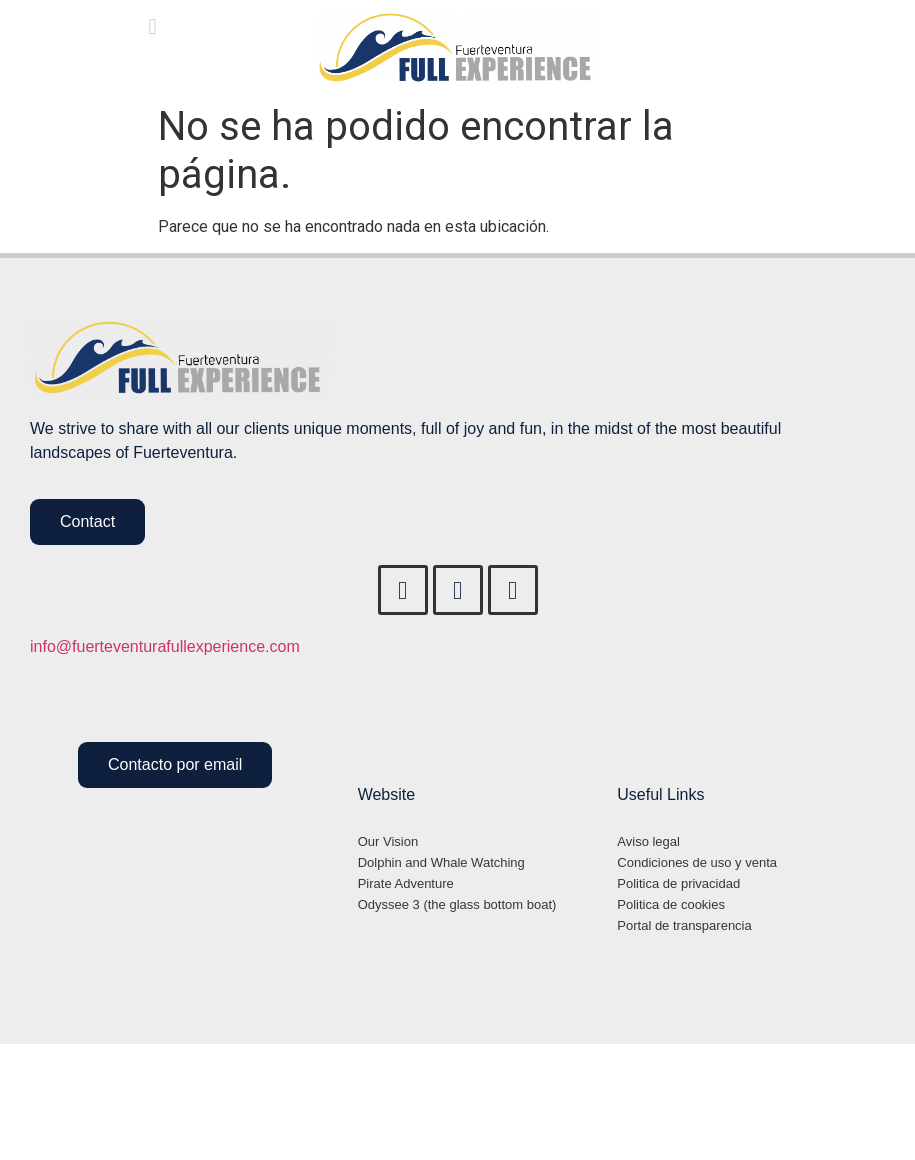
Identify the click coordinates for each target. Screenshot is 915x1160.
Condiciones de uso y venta (697, 862)
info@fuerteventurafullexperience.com (165, 647)
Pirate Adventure (406, 883)
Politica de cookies (671, 904)
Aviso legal (648, 841)
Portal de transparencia (684, 925)
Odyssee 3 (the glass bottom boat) (457, 904)
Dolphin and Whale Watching (441, 862)
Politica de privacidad (678, 883)
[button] (152, 26)
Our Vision (388, 841)
